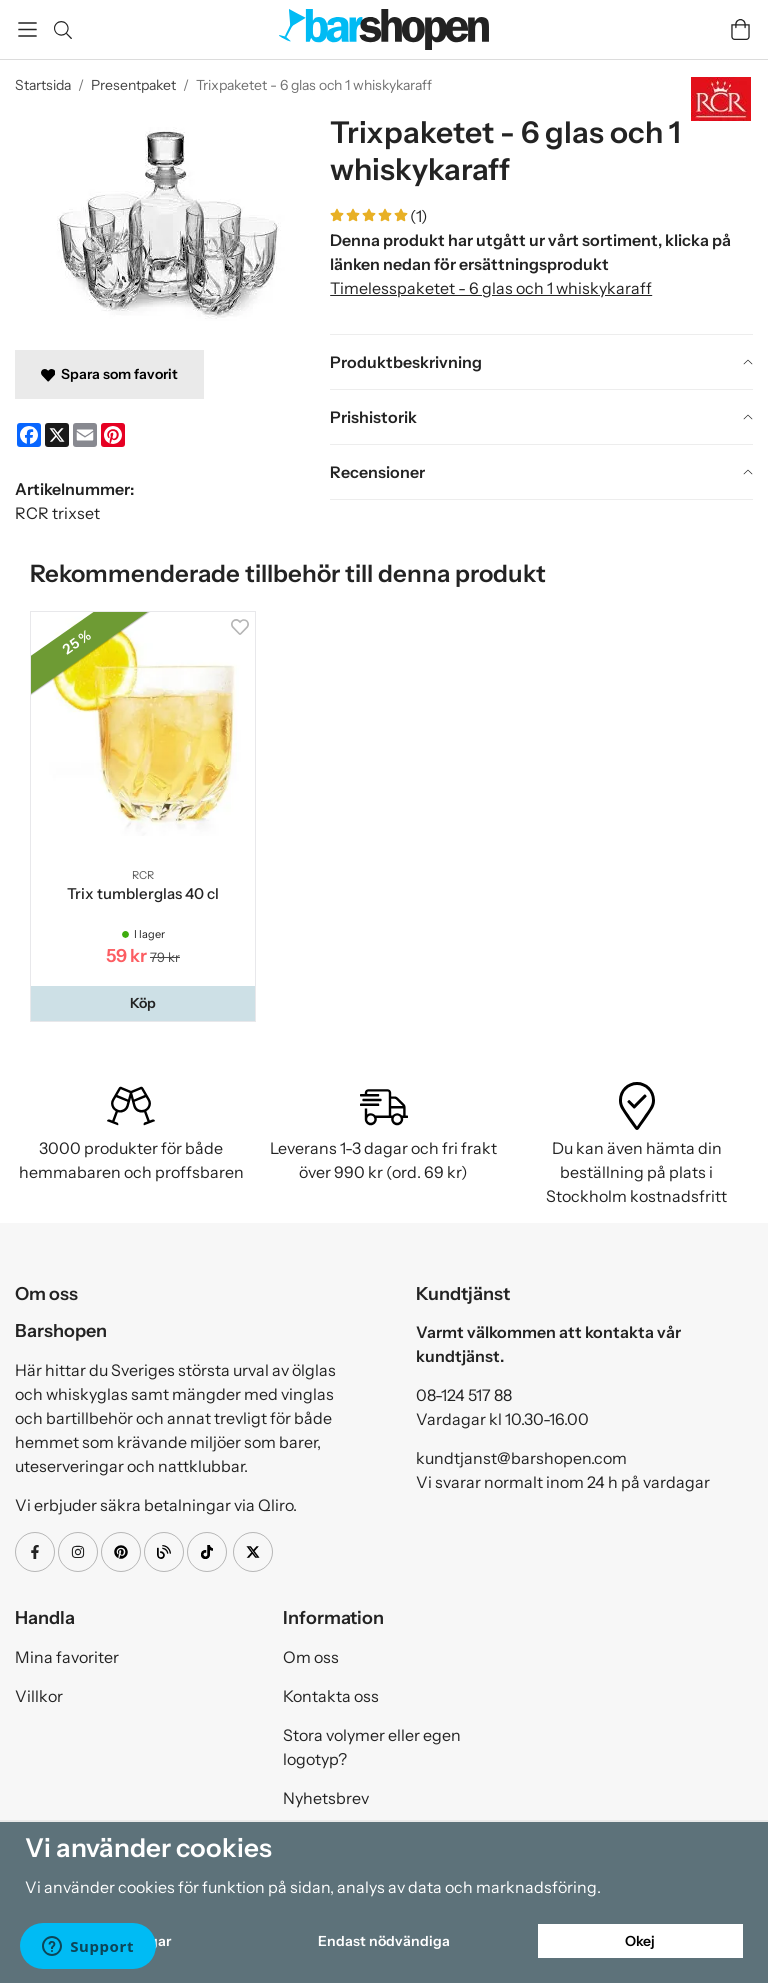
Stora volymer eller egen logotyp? (372, 1747)
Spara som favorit (109, 374)
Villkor (39, 1696)
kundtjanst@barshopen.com (521, 1458)
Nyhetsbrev (326, 1798)
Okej (640, 1941)
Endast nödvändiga (384, 1941)
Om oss (311, 1657)
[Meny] (27, 29)
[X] (57, 435)
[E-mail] (85, 435)
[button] (143, 1003)
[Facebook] (29, 435)
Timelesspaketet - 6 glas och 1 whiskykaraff (491, 288)
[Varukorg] (740, 29)
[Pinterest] (113, 435)
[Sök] (62, 30)
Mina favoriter (67, 1657)
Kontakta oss (331, 1696)
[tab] (541, 362)
